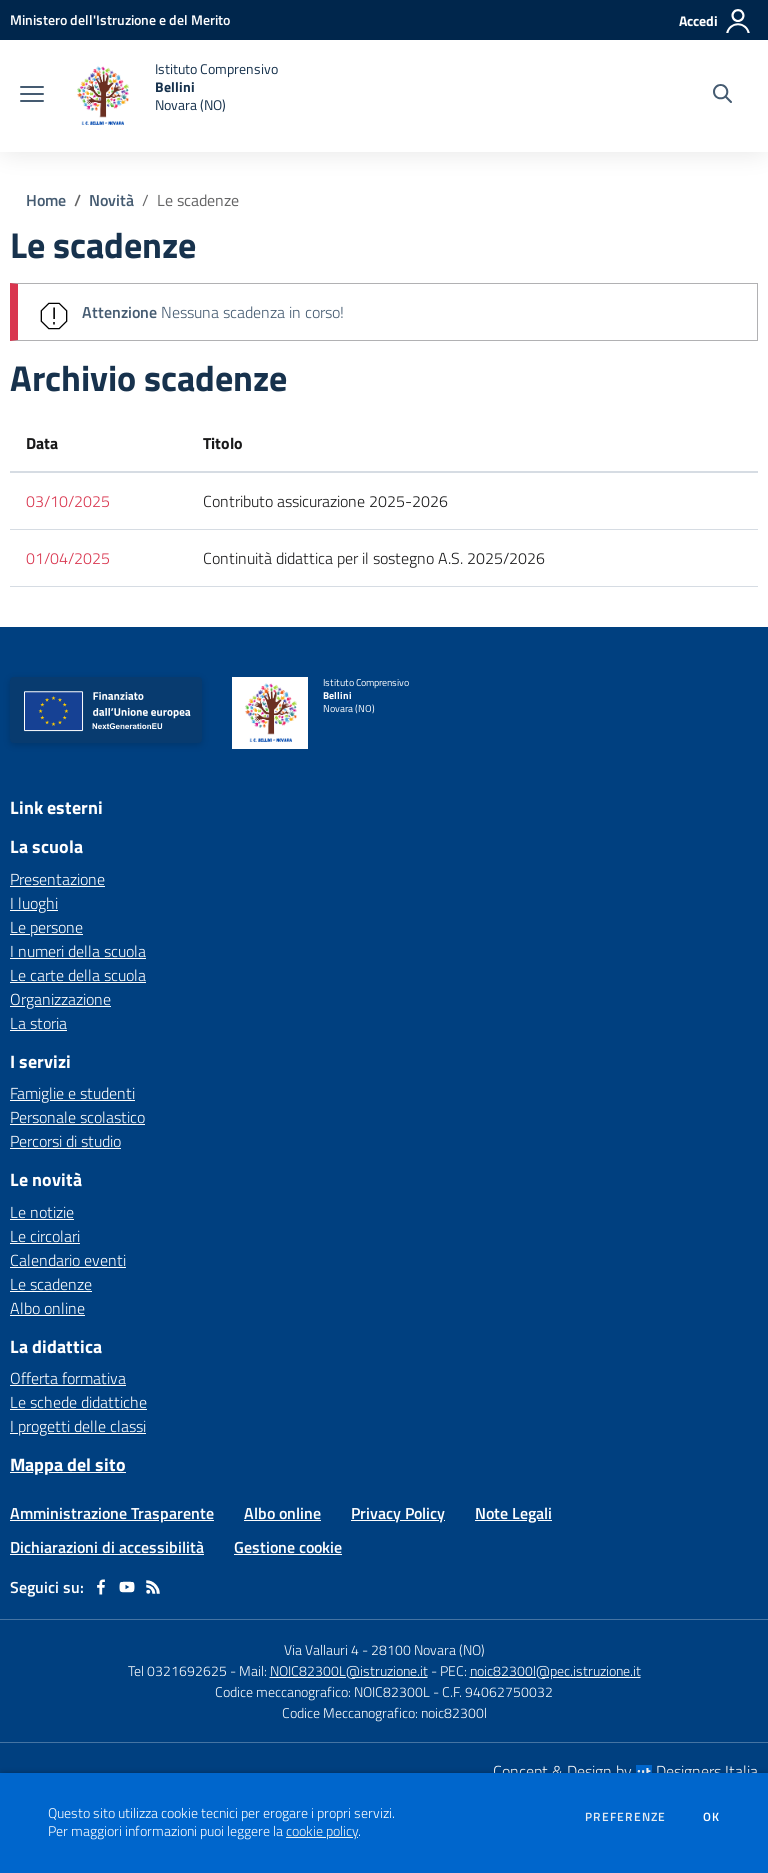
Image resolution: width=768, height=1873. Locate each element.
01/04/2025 (68, 558)
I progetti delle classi (78, 1426)
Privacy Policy (398, 1513)
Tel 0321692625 (177, 1670)
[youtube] (127, 1587)
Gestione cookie (288, 1547)
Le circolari (45, 1236)
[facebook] (101, 1587)
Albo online (47, 1308)
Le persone (46, 927)
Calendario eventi (68, 1260)
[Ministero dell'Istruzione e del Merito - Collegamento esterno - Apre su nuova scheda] (120, 19)
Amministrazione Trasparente (112, 1513)
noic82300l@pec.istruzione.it (555, 1670)
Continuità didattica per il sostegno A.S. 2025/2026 (374, 558)
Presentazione (57, 879)
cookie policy (322, 1831)
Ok (712, 1817)
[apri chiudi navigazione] (32, 96)
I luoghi (34, 903)
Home (46, 200)
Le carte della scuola (78, 975)
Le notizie (42, 1212)
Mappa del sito (68, 1464)
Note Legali (513, 1513)
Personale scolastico (77, 1117)
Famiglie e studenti (72, 1093)
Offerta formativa (68, 1378)
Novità (111, 200)
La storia (38, 1023)
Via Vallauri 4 (321, 1649)
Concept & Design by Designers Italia (625, 1771)
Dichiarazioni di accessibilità (107, 1547)
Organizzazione (60, 999)
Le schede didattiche (78, 1402)
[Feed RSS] (153, 1587)
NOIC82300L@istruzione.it (349, 1670)
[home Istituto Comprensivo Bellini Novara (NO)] (171, 96)
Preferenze (625, 1817)
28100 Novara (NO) (428, 1649)
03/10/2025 (68, 501)
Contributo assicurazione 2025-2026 (325, 501)
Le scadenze (198, 200)
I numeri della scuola (78, 951)
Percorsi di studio (65, 1141)
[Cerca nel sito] (722, 96)
